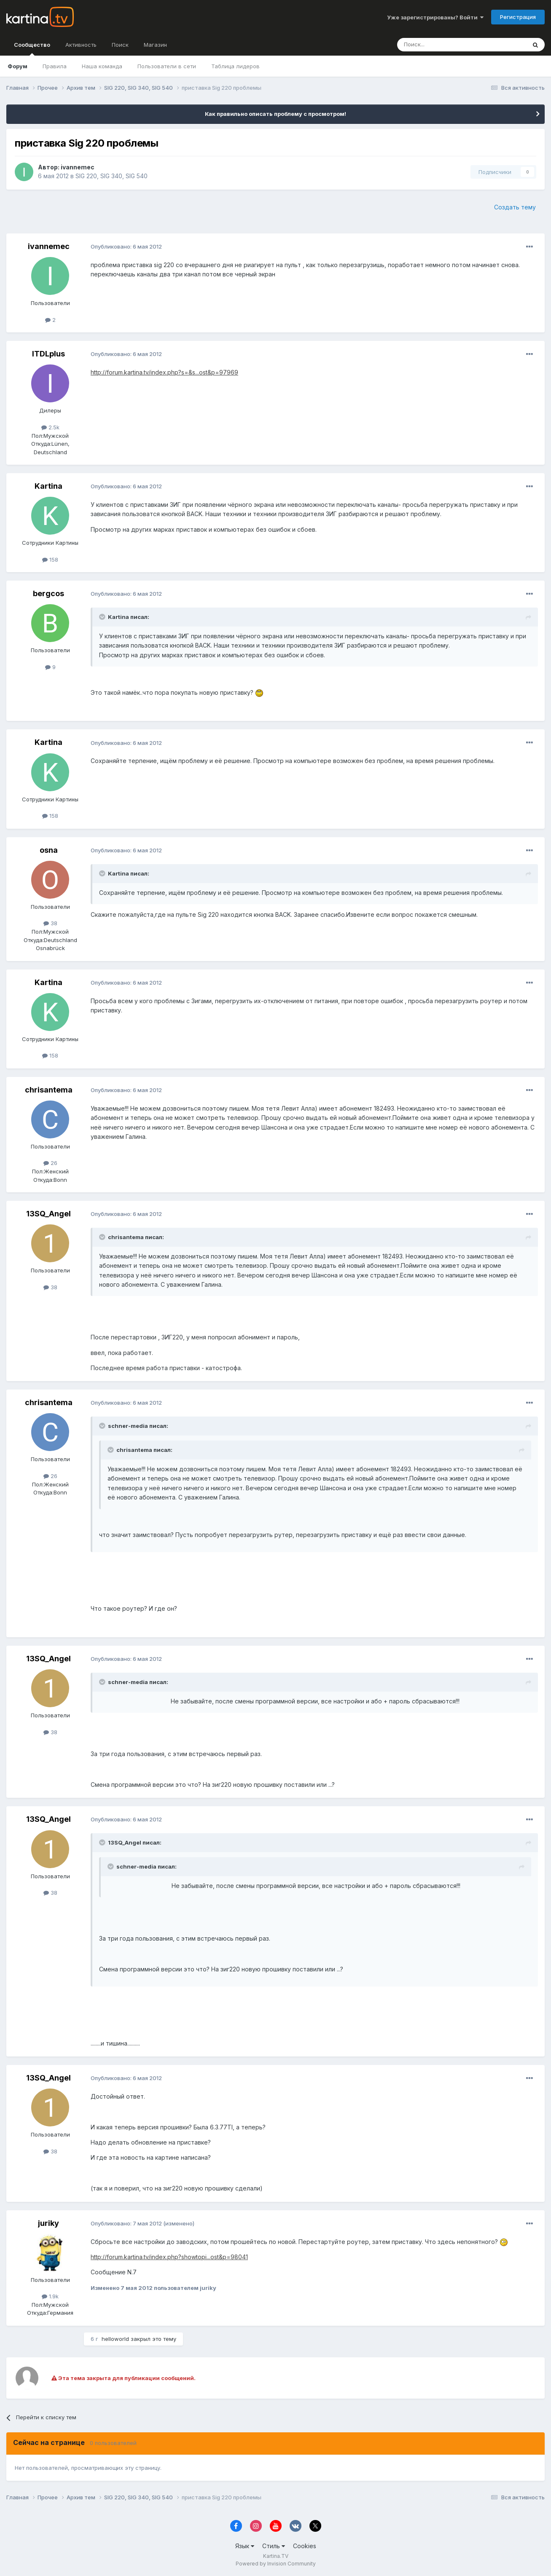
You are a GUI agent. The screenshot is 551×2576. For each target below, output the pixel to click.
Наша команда (102, 66)
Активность (81, 44)
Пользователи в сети (166, 66)
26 (50, 1162)
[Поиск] (438, 44)
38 (50, 923)
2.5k (50, 427)
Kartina (48, 486)
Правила (55, 66)
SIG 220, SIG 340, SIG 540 (111, 175)
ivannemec (77, 167)
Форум (17, 66)
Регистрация (518, 16)
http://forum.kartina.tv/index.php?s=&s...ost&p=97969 (164, 372)
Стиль (273, 2545)
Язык (244, 2545)
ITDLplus (48, 353)
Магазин (155, 44)
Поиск (120, 44)
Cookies (304, 2545)
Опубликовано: (126, 246)
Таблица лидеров (235, 66)
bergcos (48, 593)
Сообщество (32, 48)
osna (49, 850)
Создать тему (515, 207)
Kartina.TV (275, 2556)
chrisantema (49, 1089)
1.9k (50, 2296)
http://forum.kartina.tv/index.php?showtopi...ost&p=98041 (169, 2256)
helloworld (115, 2338)
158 (50, 559)
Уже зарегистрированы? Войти (435, 17)
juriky (48, 2223)
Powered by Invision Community (276, 2563)
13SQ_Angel (48, 1213)
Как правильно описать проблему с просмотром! (275, 113)
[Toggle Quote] (103, 616)
